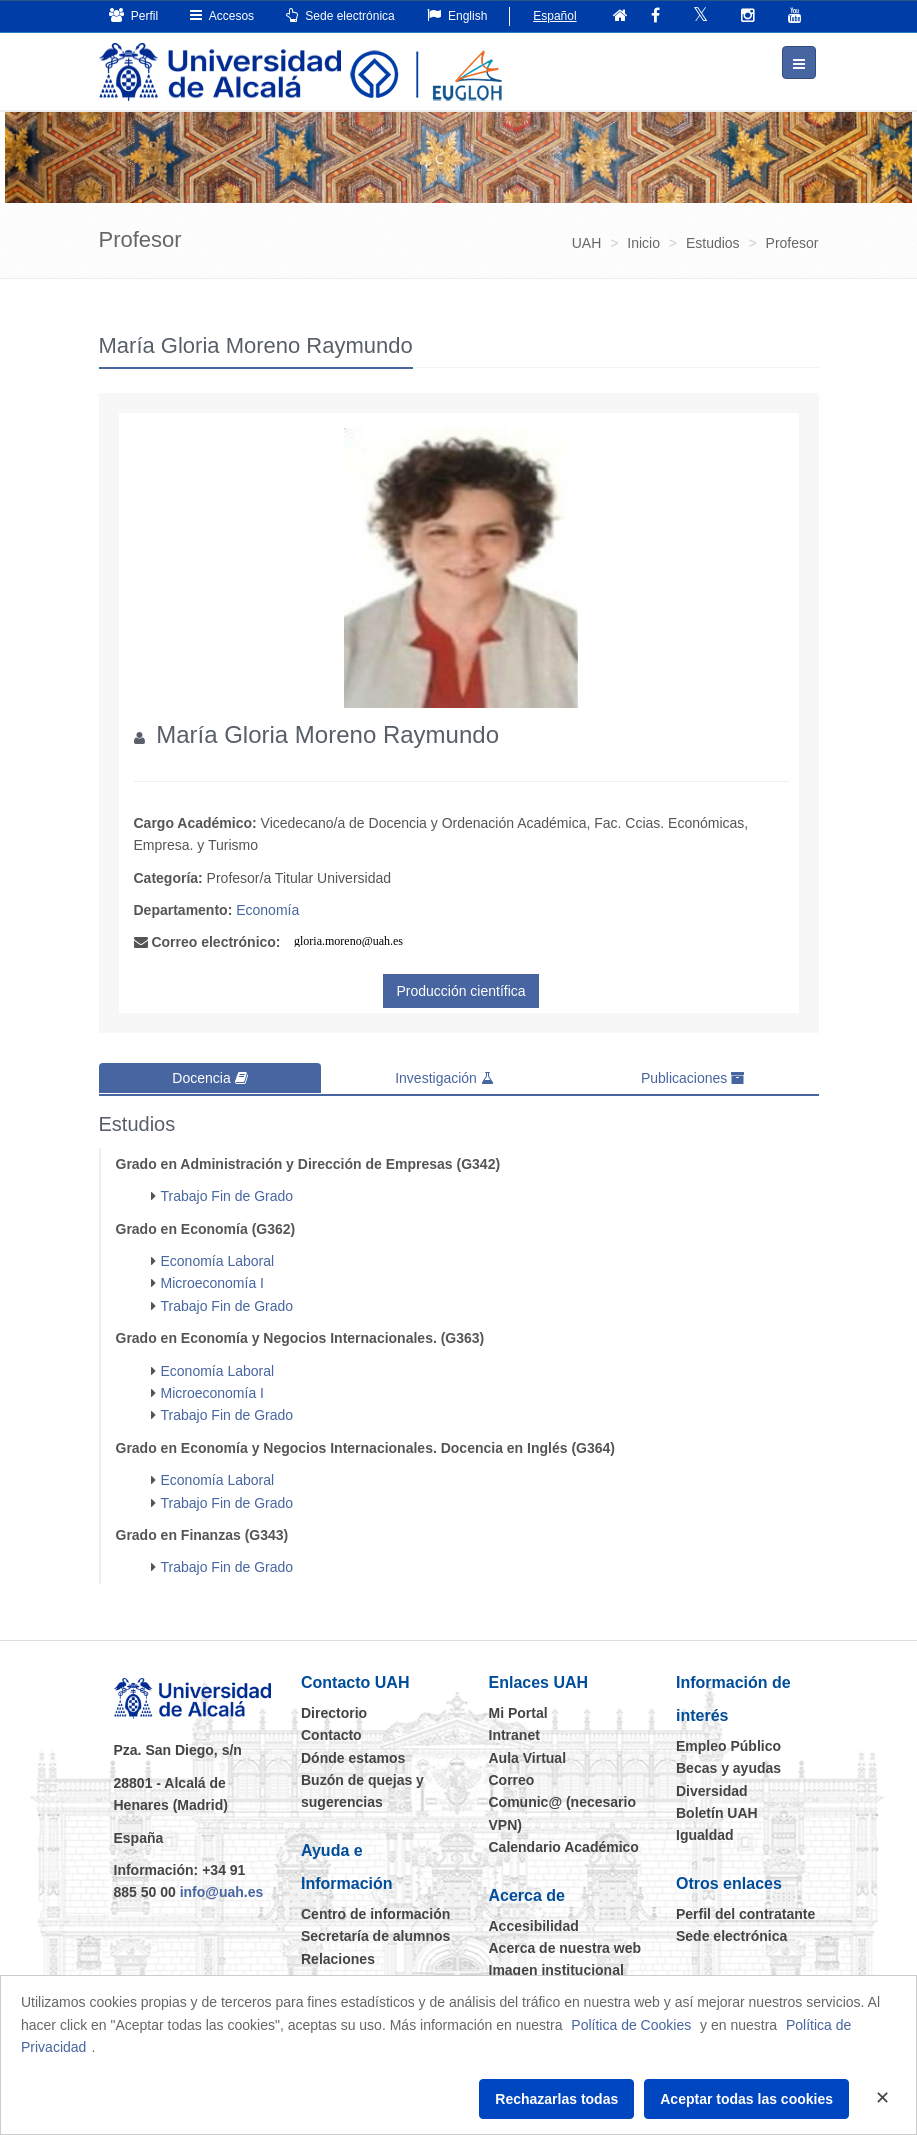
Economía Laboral (218, 1259)
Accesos (222, 15)
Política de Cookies (631, 2025)
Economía (267, 909)
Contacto (331, 1733)
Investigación (444, 1077)
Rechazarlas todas (556, 2099)
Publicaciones (693, 1077)
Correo (512, 1778)
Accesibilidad (534, 1923)
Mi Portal (518, 1711)
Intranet (514, 1733)
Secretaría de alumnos (375, 1934)
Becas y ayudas (728, 1766)
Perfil (134, 15)
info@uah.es (222, 1890)
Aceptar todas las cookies (746, 2099)
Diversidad (712, 1788)
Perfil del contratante (745, 1912)
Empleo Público (728, 1744)
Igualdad (705, 1833)
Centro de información (375, 1912)
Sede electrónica (340, 15)
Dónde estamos (353, 1755)
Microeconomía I (212, 1281)
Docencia (209, 1077)
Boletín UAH (717, 1811)
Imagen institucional (556, 1968)
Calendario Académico (564, 1845)
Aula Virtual (528, 1755)
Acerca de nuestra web (565, 1946)
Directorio (334, 1711)
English (457, 15)
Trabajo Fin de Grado (227, 1194)
